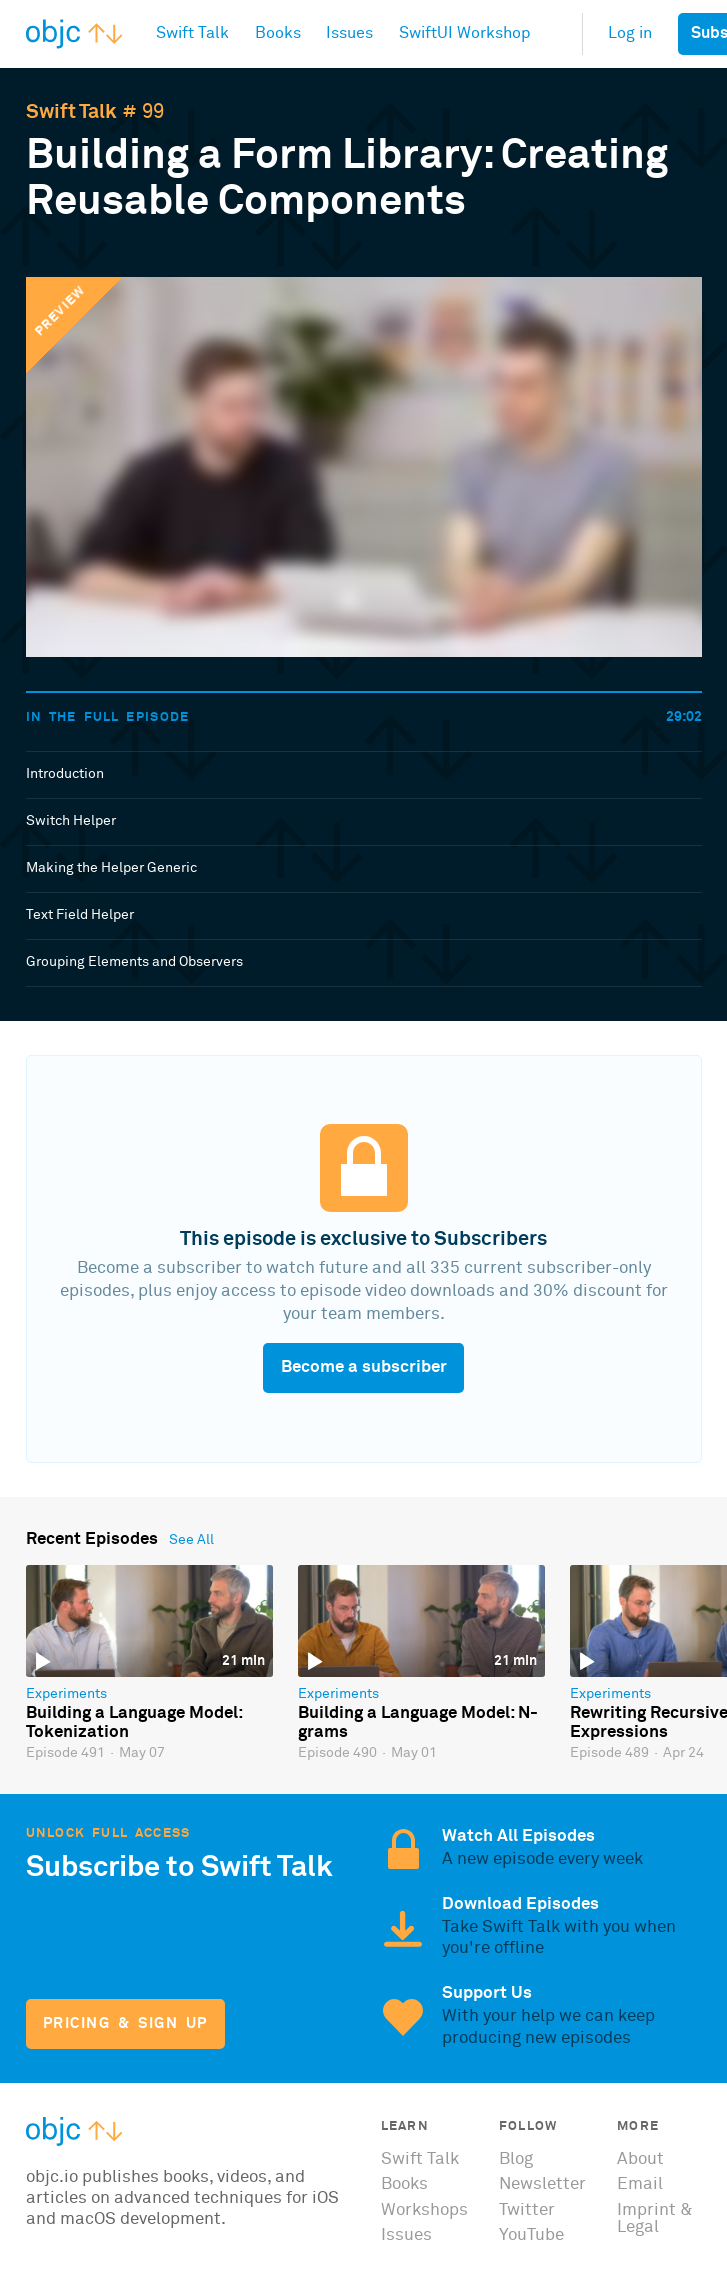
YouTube (531, 2235)
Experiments (66, 1694)
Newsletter (542, 2184)
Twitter (527, 2210)
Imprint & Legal (655, 2219)
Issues (406, 2235)
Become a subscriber (364, 1367)
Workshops (424, 2210)
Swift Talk (71, 112)
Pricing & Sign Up (125, 2023)
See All (191, 1540)
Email (640, 2184)
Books (404, 2184)
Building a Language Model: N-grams (418, 1723)
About (640, 2159)
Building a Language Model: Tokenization (134, 1723)
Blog (516, 2159)
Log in (630, 33)
